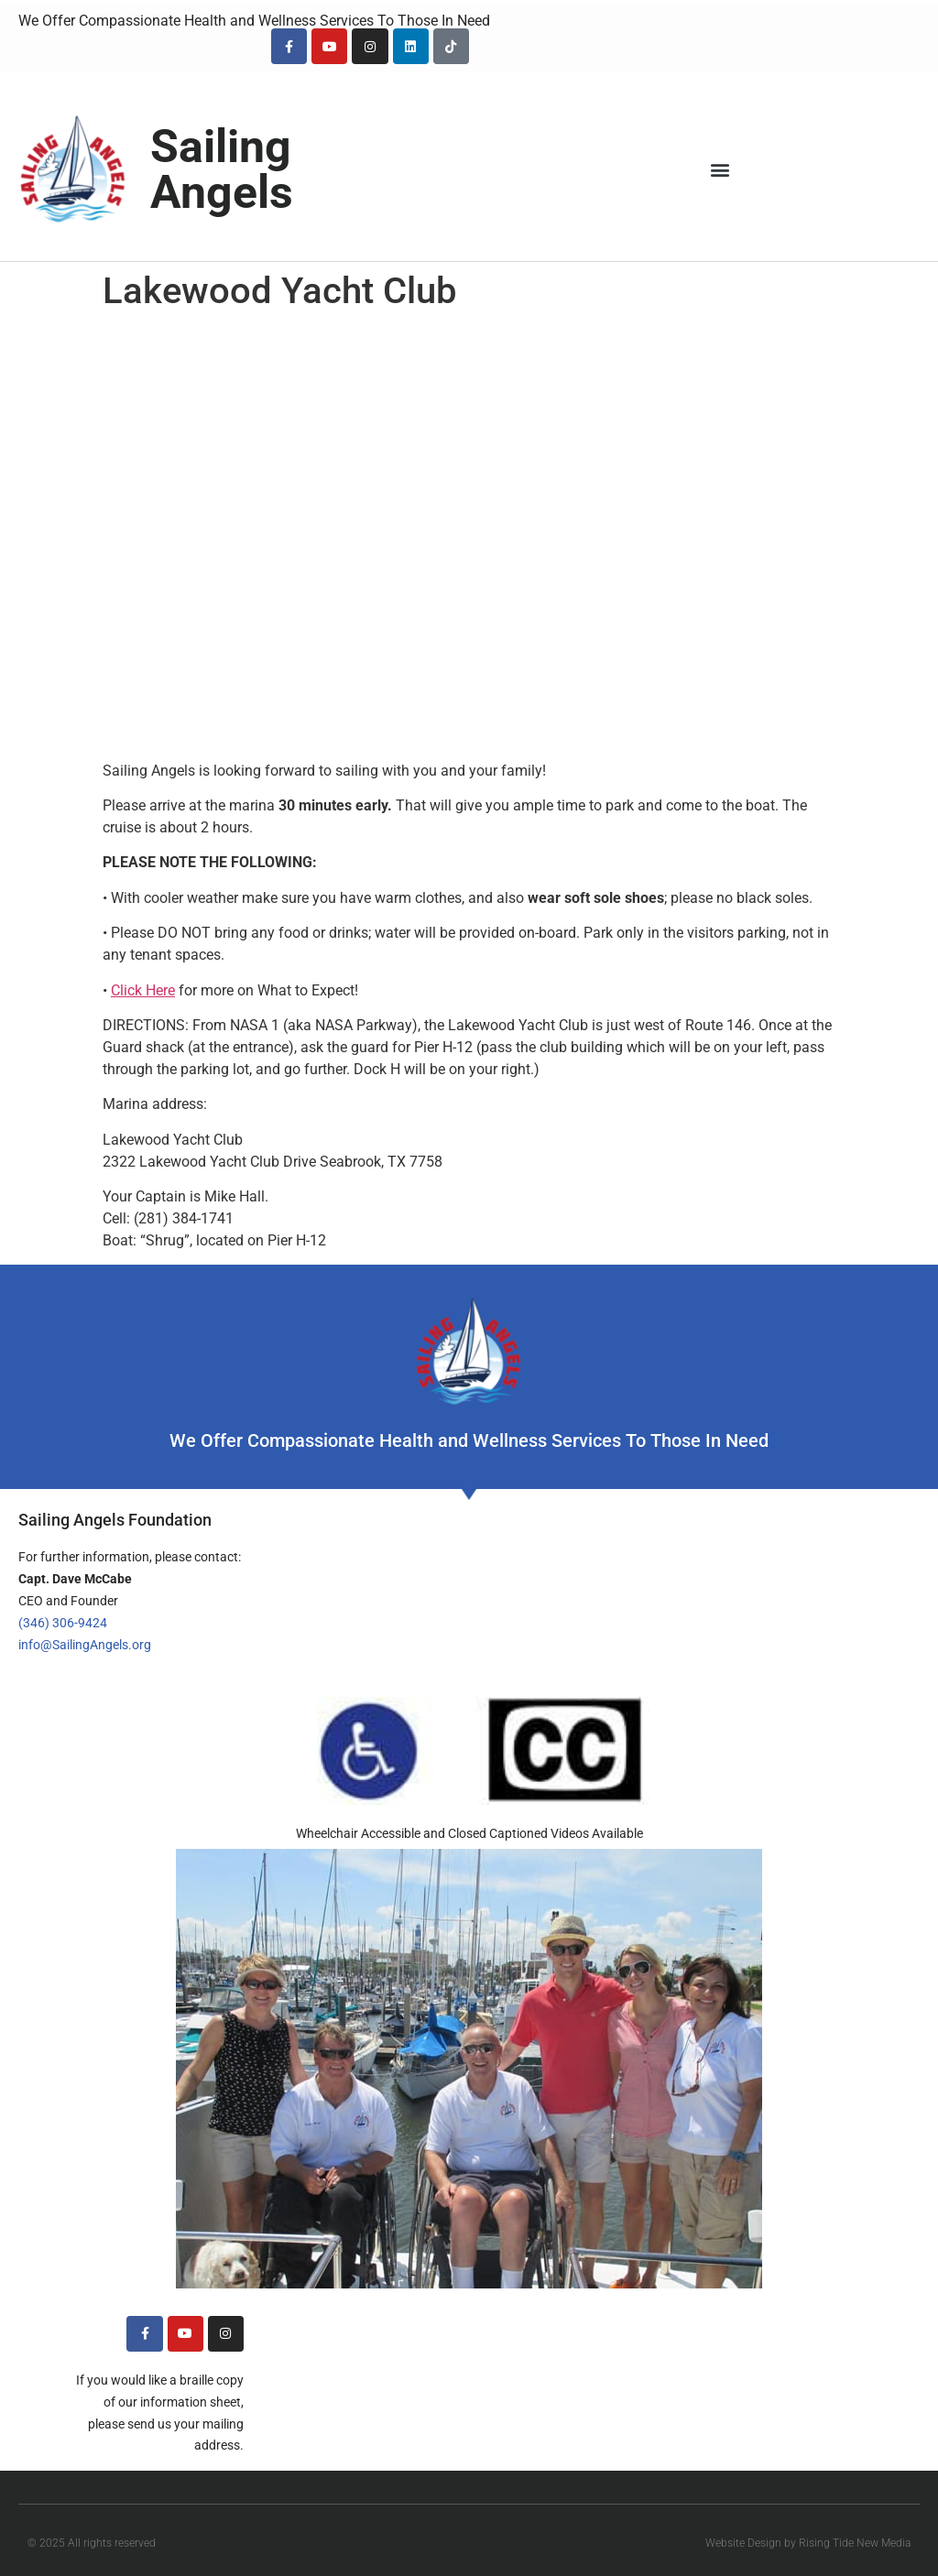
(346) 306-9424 (62, 1622)
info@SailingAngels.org (84, 1644)
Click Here (143, 990)
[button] (720, 170)
